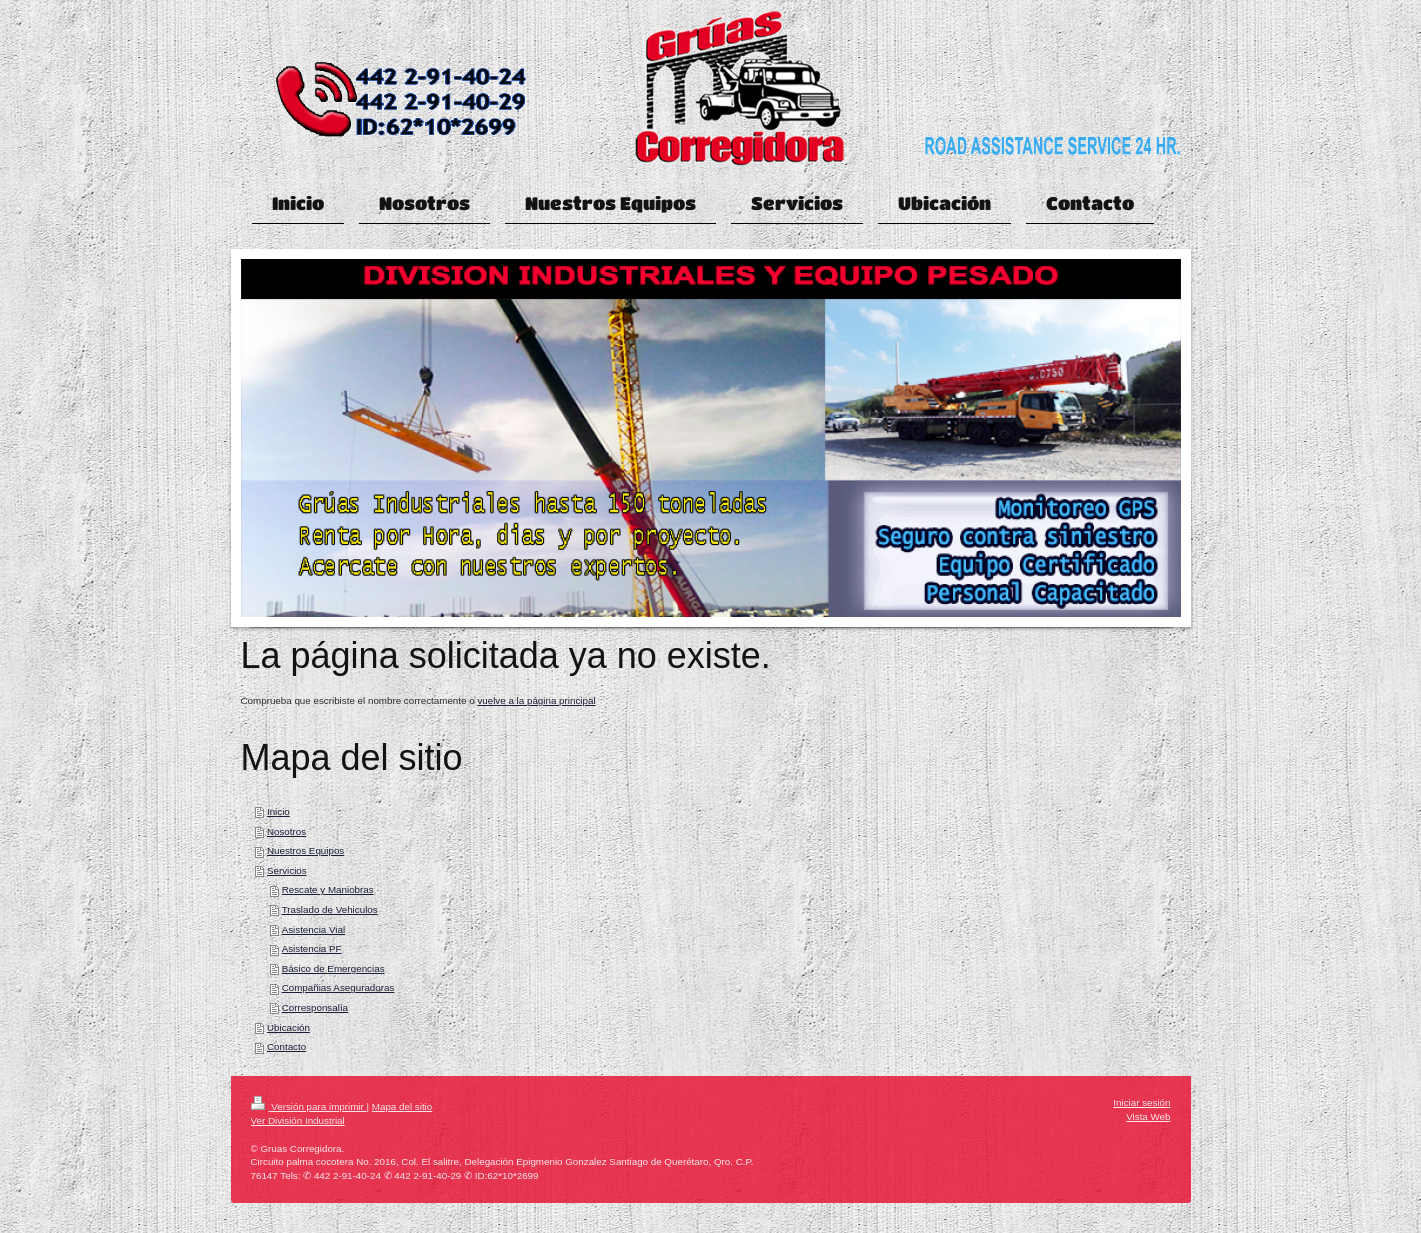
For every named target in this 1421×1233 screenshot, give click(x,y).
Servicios (287, 870)
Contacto (286, 1046)
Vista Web (1148, 1116)
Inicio (278, 811)
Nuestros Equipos (305, 850)
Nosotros (286, 831)
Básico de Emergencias (333, 968)
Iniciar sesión (1141, 1102)
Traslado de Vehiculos (330, 909)
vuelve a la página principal (536, 700)
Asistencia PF (312, 948)
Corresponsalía (315, 1007)
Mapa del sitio (402, 1106)
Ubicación (288, 1027)
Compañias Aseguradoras (338, 987)
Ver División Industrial (298, 1120)
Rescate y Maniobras (328, 889)
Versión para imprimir (309, 1106)
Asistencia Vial (314, 929)
